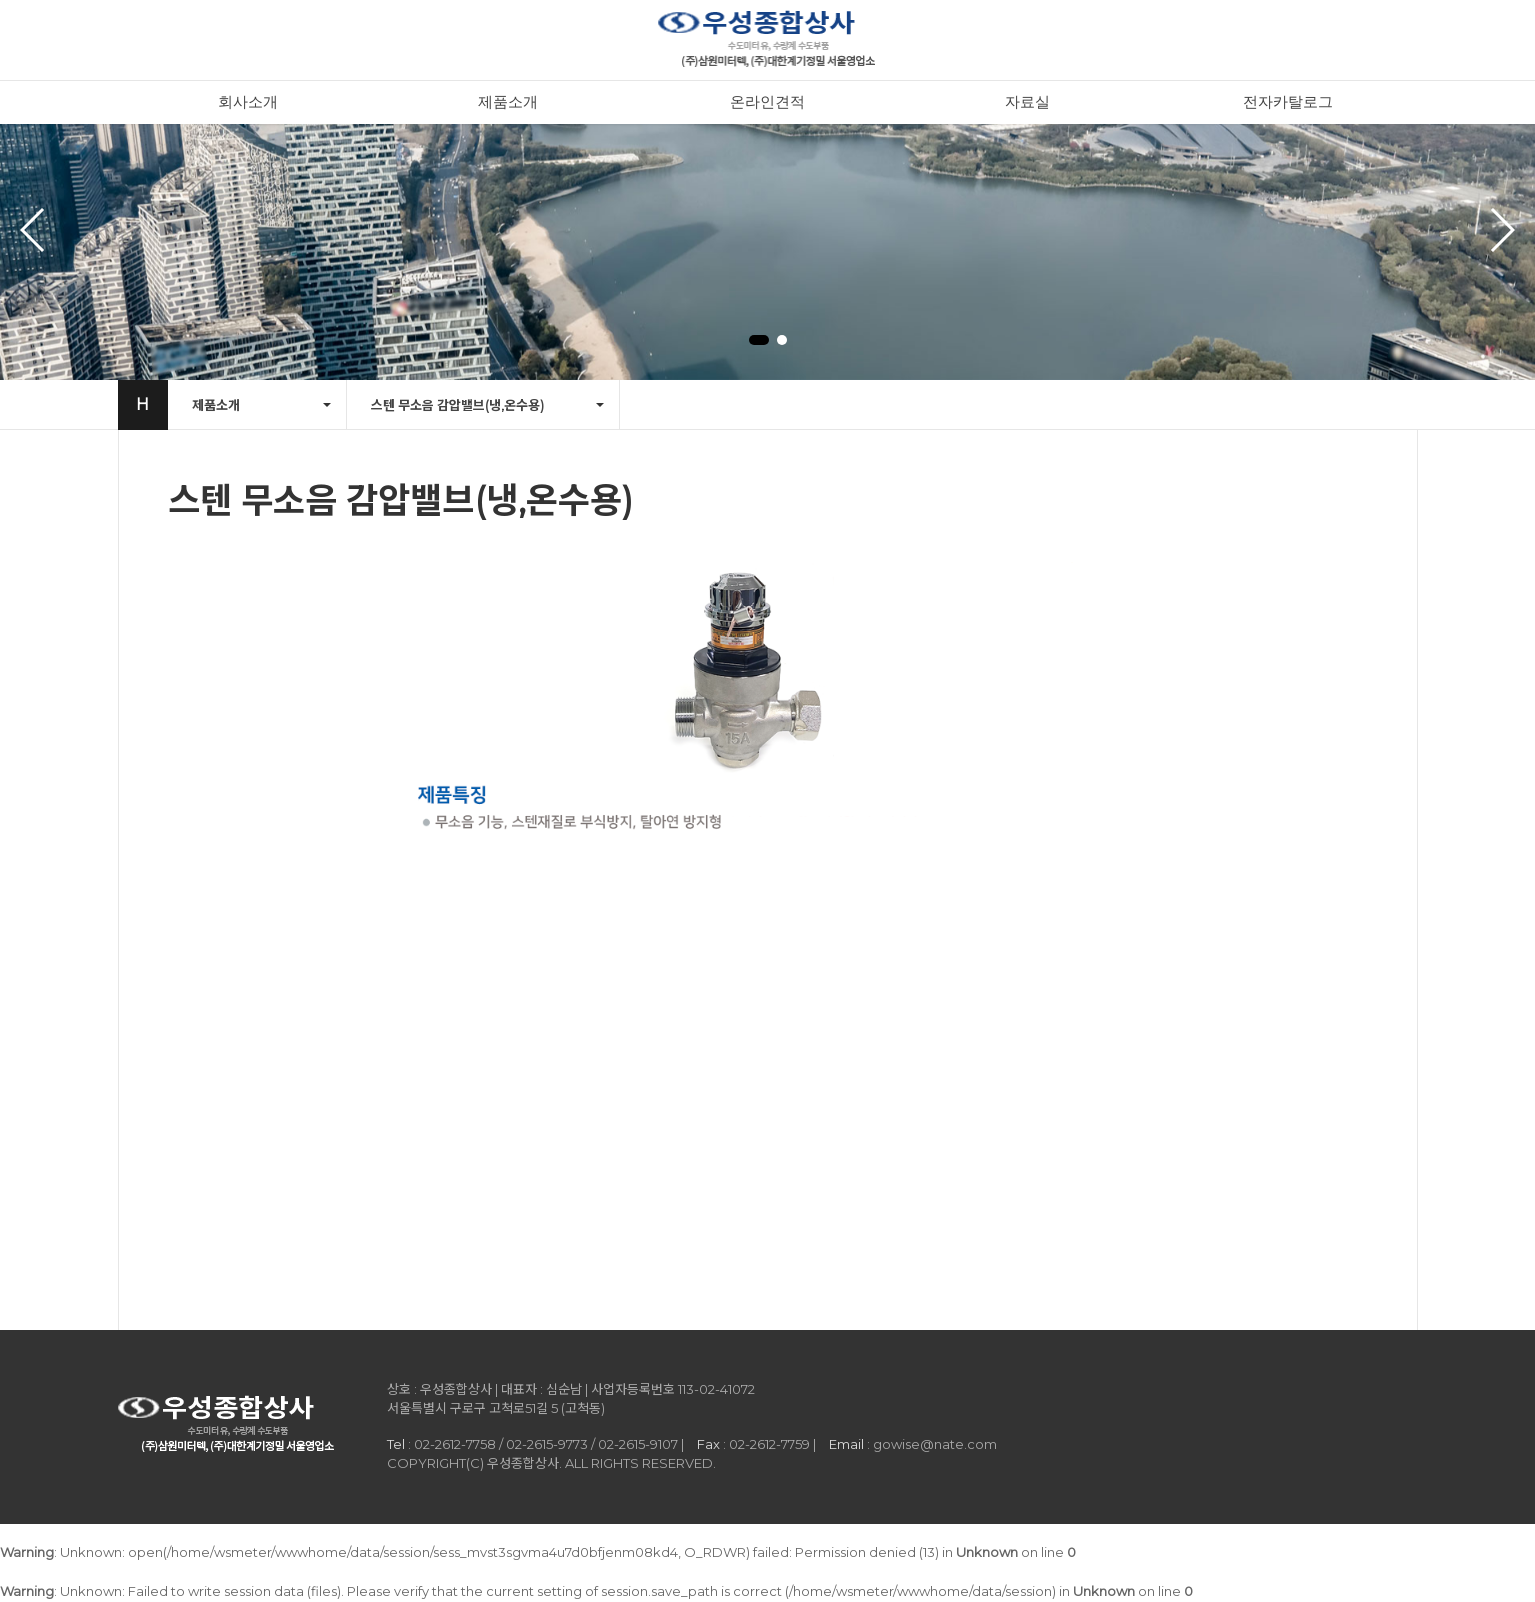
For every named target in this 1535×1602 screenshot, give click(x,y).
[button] (759, 340)
